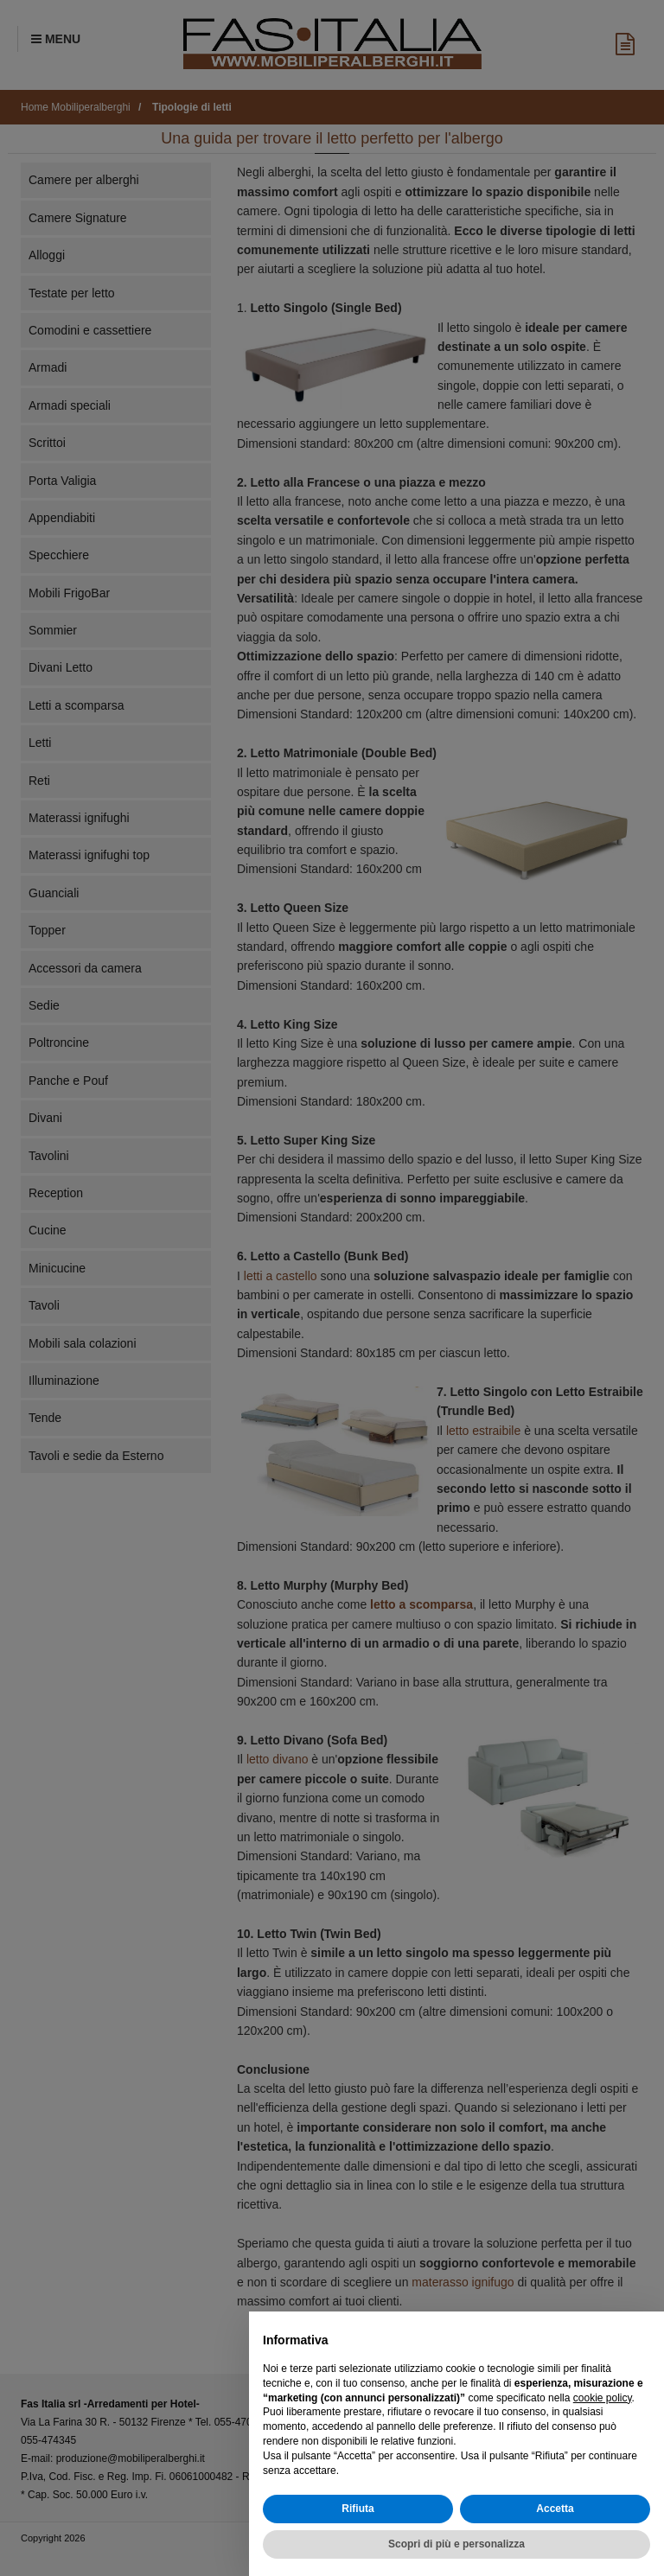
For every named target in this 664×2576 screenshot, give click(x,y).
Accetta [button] (554, 2509)
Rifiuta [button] (358, 2509)
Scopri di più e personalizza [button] (456, 2544)
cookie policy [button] (602, 2398)
